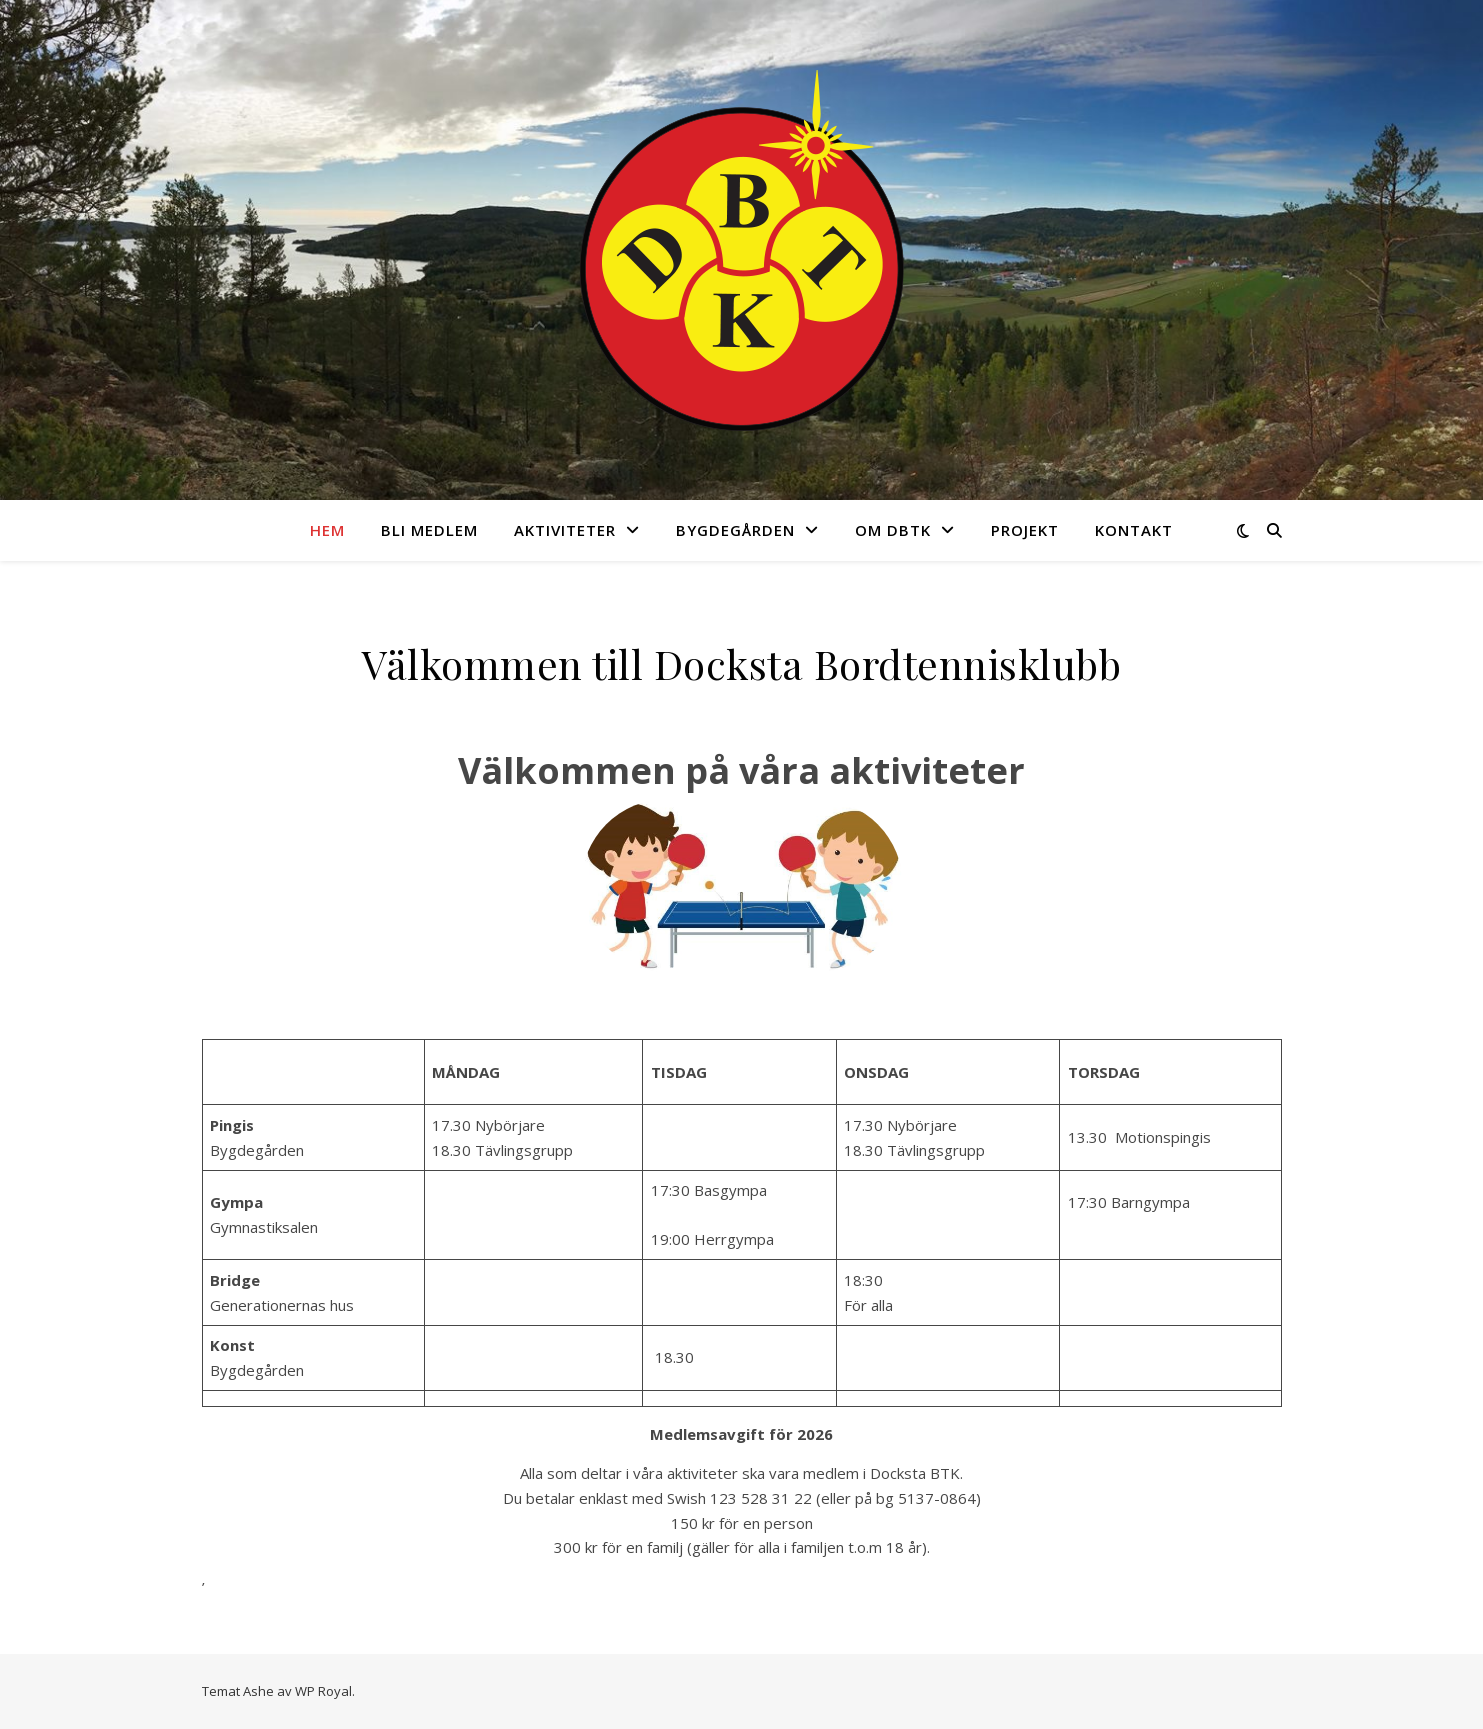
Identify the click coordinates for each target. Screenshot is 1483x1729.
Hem (327, 530)
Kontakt (1134, 530)
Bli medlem (429, 530)
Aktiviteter (565, 530)
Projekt (1025, 530)
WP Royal (323, 1691)
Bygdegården (735, 530)
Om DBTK (893, 530)
